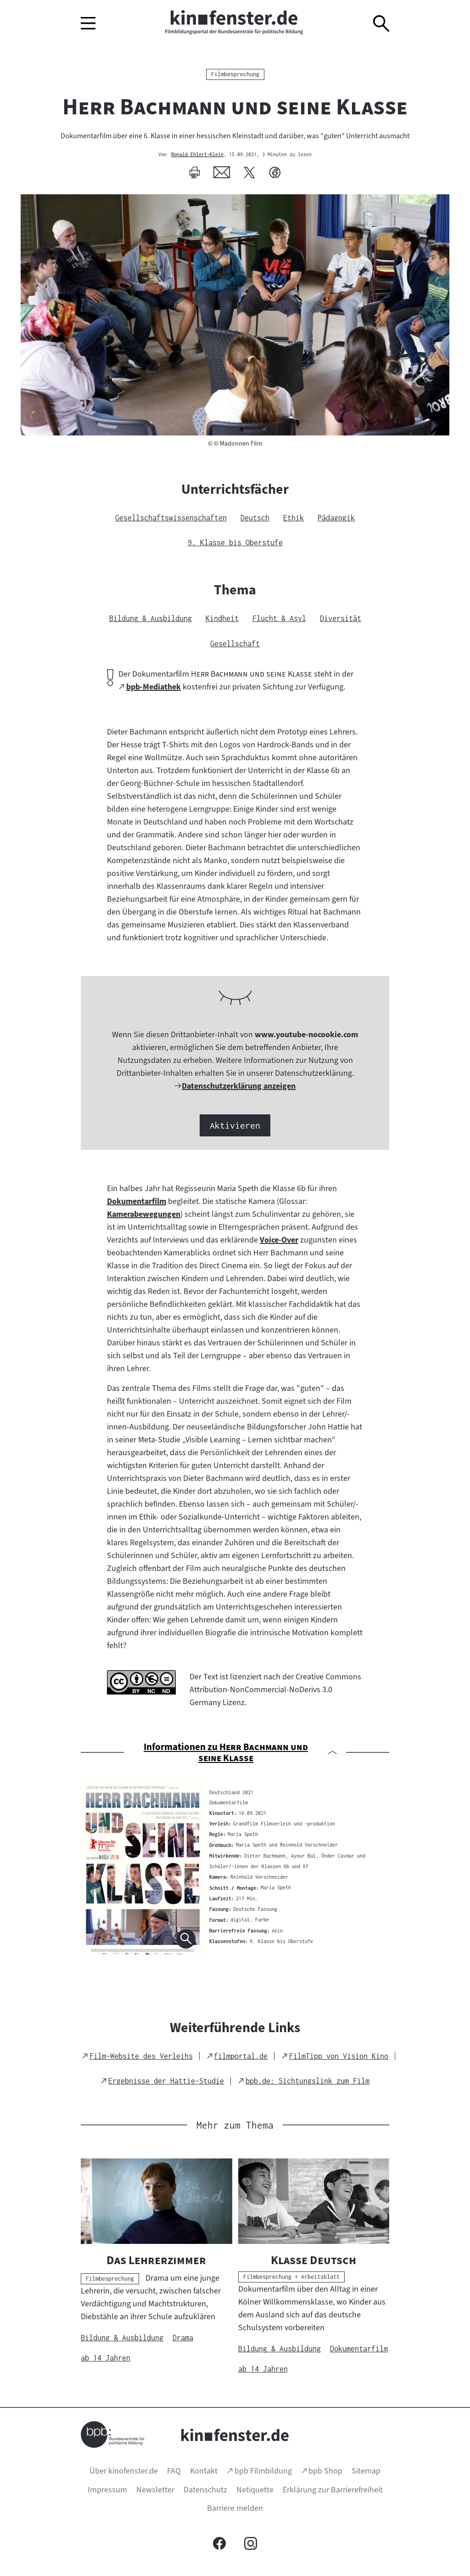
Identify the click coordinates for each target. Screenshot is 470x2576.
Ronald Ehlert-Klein (197, 155)
